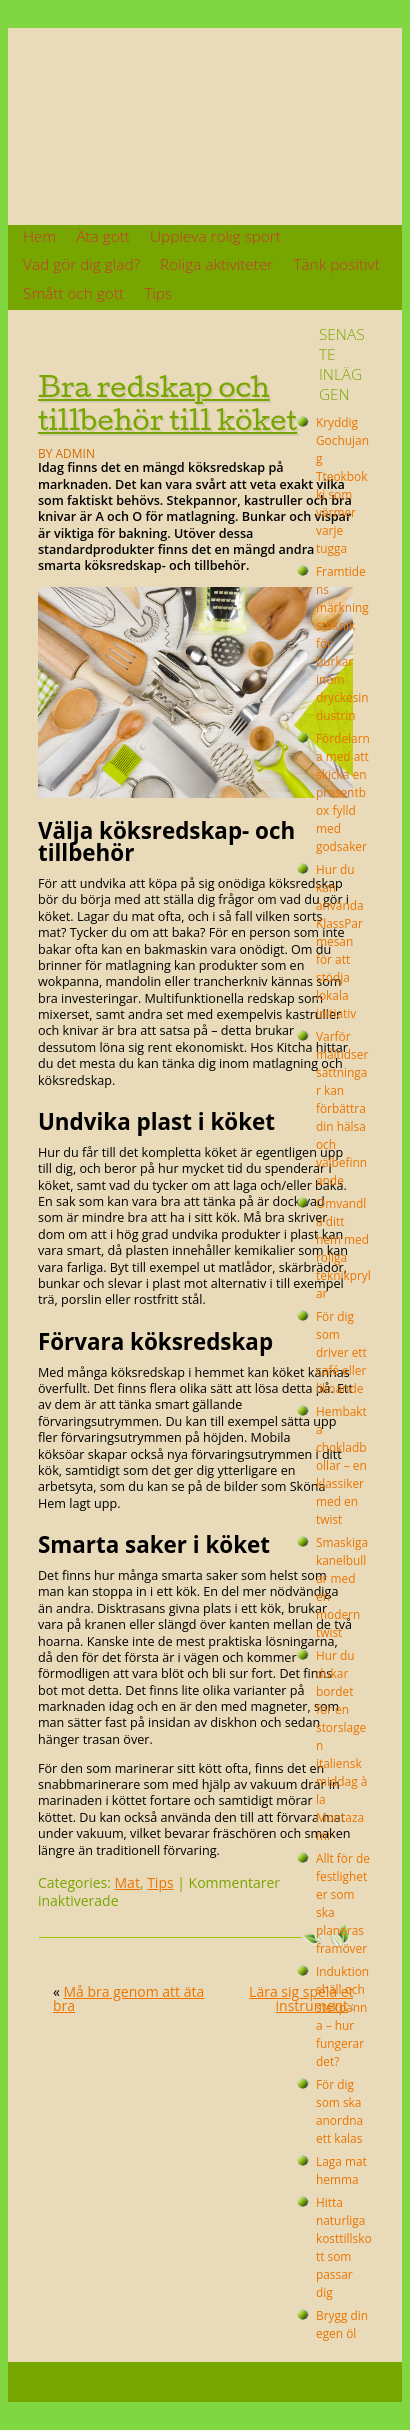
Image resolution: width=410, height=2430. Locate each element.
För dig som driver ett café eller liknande (341, 1352)
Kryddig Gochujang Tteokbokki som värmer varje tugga (342, 485)
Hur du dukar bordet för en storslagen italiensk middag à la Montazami (341, 1745)
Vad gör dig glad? (81, 264)
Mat (127, 1882)
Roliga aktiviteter (216, 264)
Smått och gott (73, 293)
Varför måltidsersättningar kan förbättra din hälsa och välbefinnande (342, 1108)
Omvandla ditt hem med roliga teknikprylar (343, 1248)
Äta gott (103, 236)
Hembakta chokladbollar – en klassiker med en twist (341, 1465)
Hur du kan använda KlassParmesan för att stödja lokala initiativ (340, 941)
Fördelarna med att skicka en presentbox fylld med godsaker (343, 792)
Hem (39, 236)
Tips (158, 293)
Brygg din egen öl (342, 2324)
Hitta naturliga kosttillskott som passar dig (344, 2247)
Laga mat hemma (341, 2170)
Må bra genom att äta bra (128, 1998)
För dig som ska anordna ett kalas (339, 2111)
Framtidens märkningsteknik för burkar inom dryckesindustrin (342, 643)
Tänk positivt (336, 264)
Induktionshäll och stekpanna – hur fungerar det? (342, 2016)
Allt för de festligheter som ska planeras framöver (343, 1903)
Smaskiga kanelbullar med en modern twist (342, 1587)
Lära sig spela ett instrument (304, 1998)
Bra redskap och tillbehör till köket (167, 403)
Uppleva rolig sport (215, 236)
